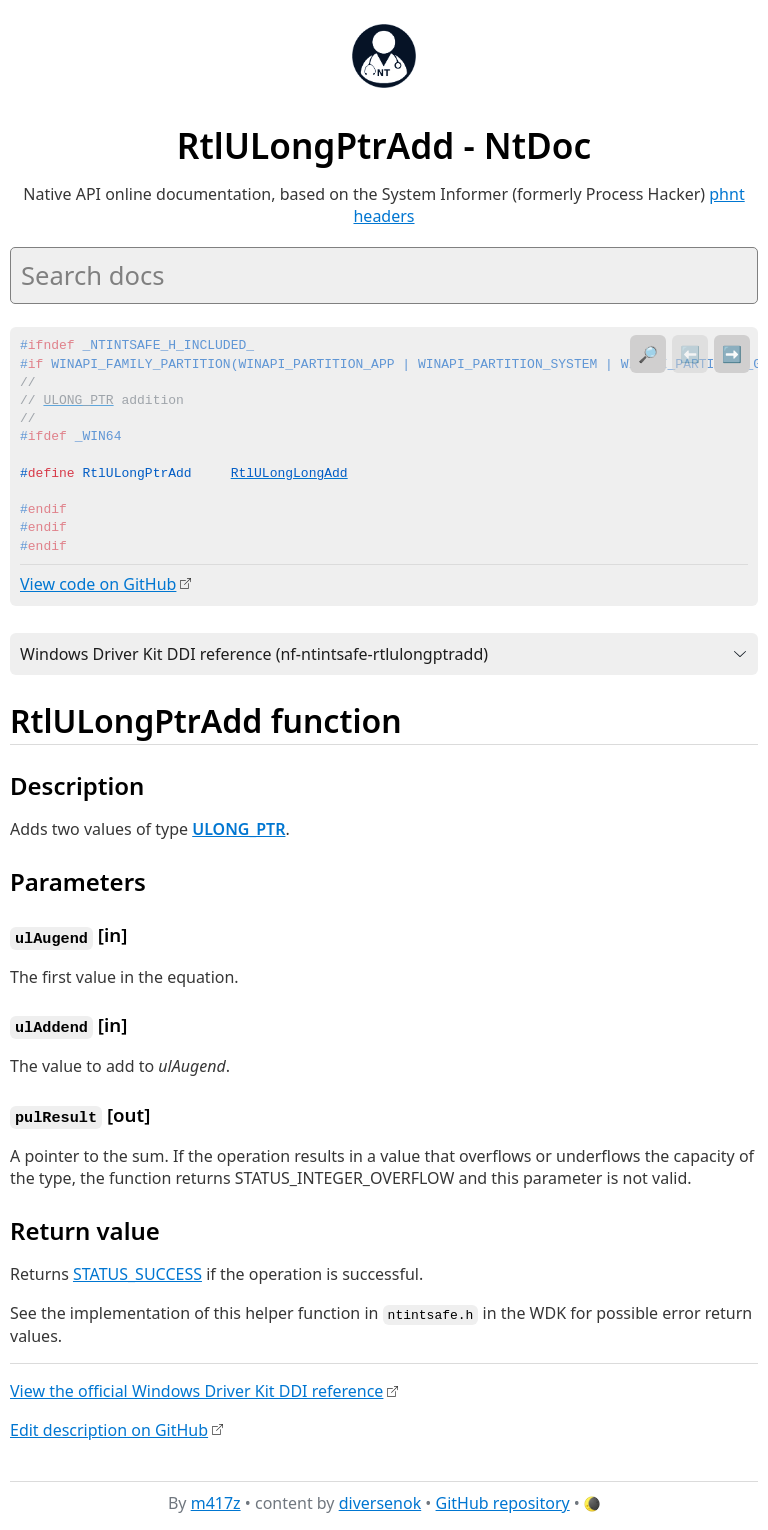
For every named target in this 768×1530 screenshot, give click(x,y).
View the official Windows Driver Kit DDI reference (196, 1386)
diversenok (380, 1499)
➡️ (732, 354)
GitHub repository (503, 1499)
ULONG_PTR (238, 828)
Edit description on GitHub (109, 1425)
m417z (216, 1499)
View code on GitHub (98, 584)
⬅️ (690, 354)
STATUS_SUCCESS (137, 1270)
